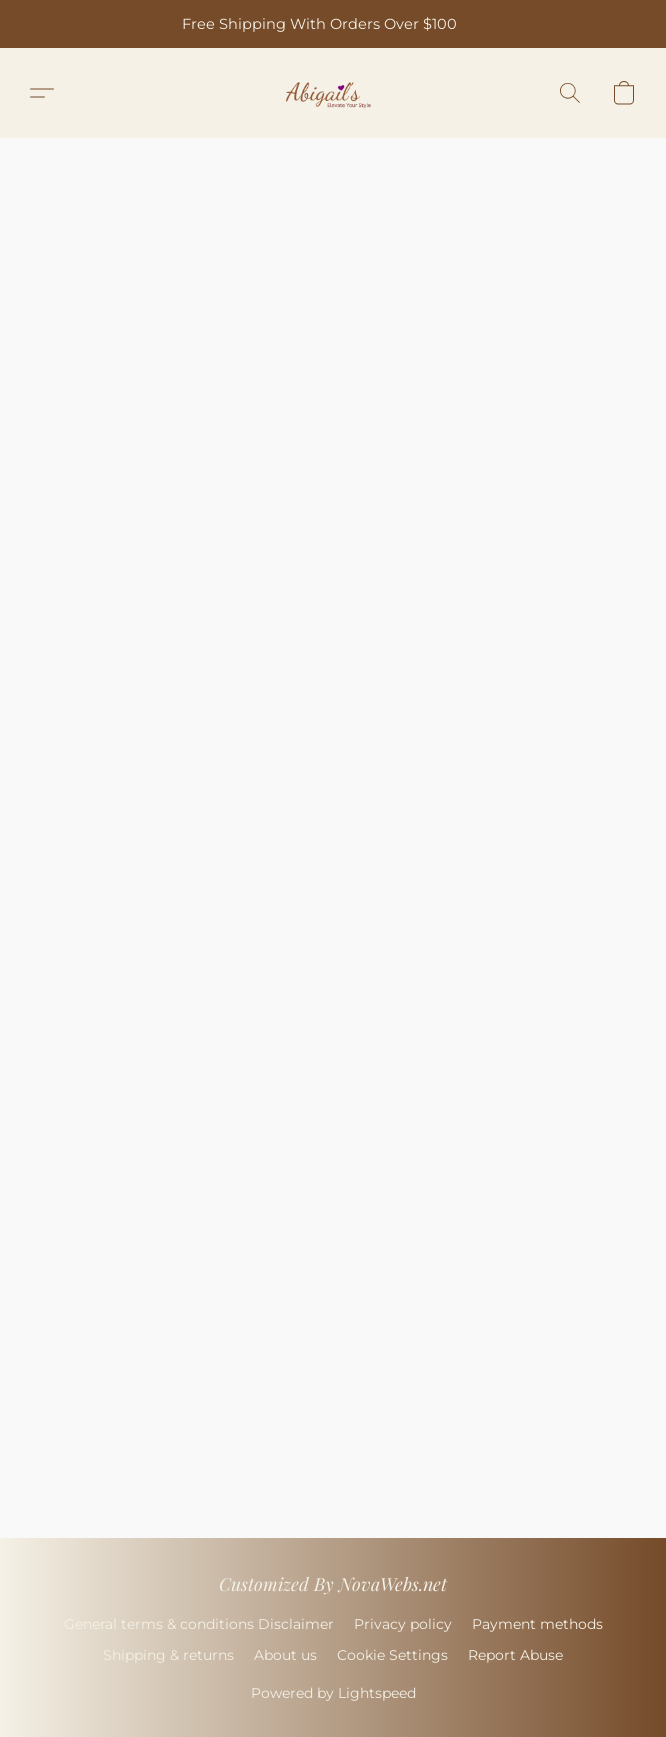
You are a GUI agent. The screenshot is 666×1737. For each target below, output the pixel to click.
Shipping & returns (168, 1655)
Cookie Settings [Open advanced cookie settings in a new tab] (392, 1655)
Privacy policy (403, 1624)
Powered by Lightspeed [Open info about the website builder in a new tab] (333, 1693)
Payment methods (537, 1624)
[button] (333, 93)
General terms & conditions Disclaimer (199, 1624)
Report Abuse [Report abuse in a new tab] (515, 1655)
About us (285, 1655)
